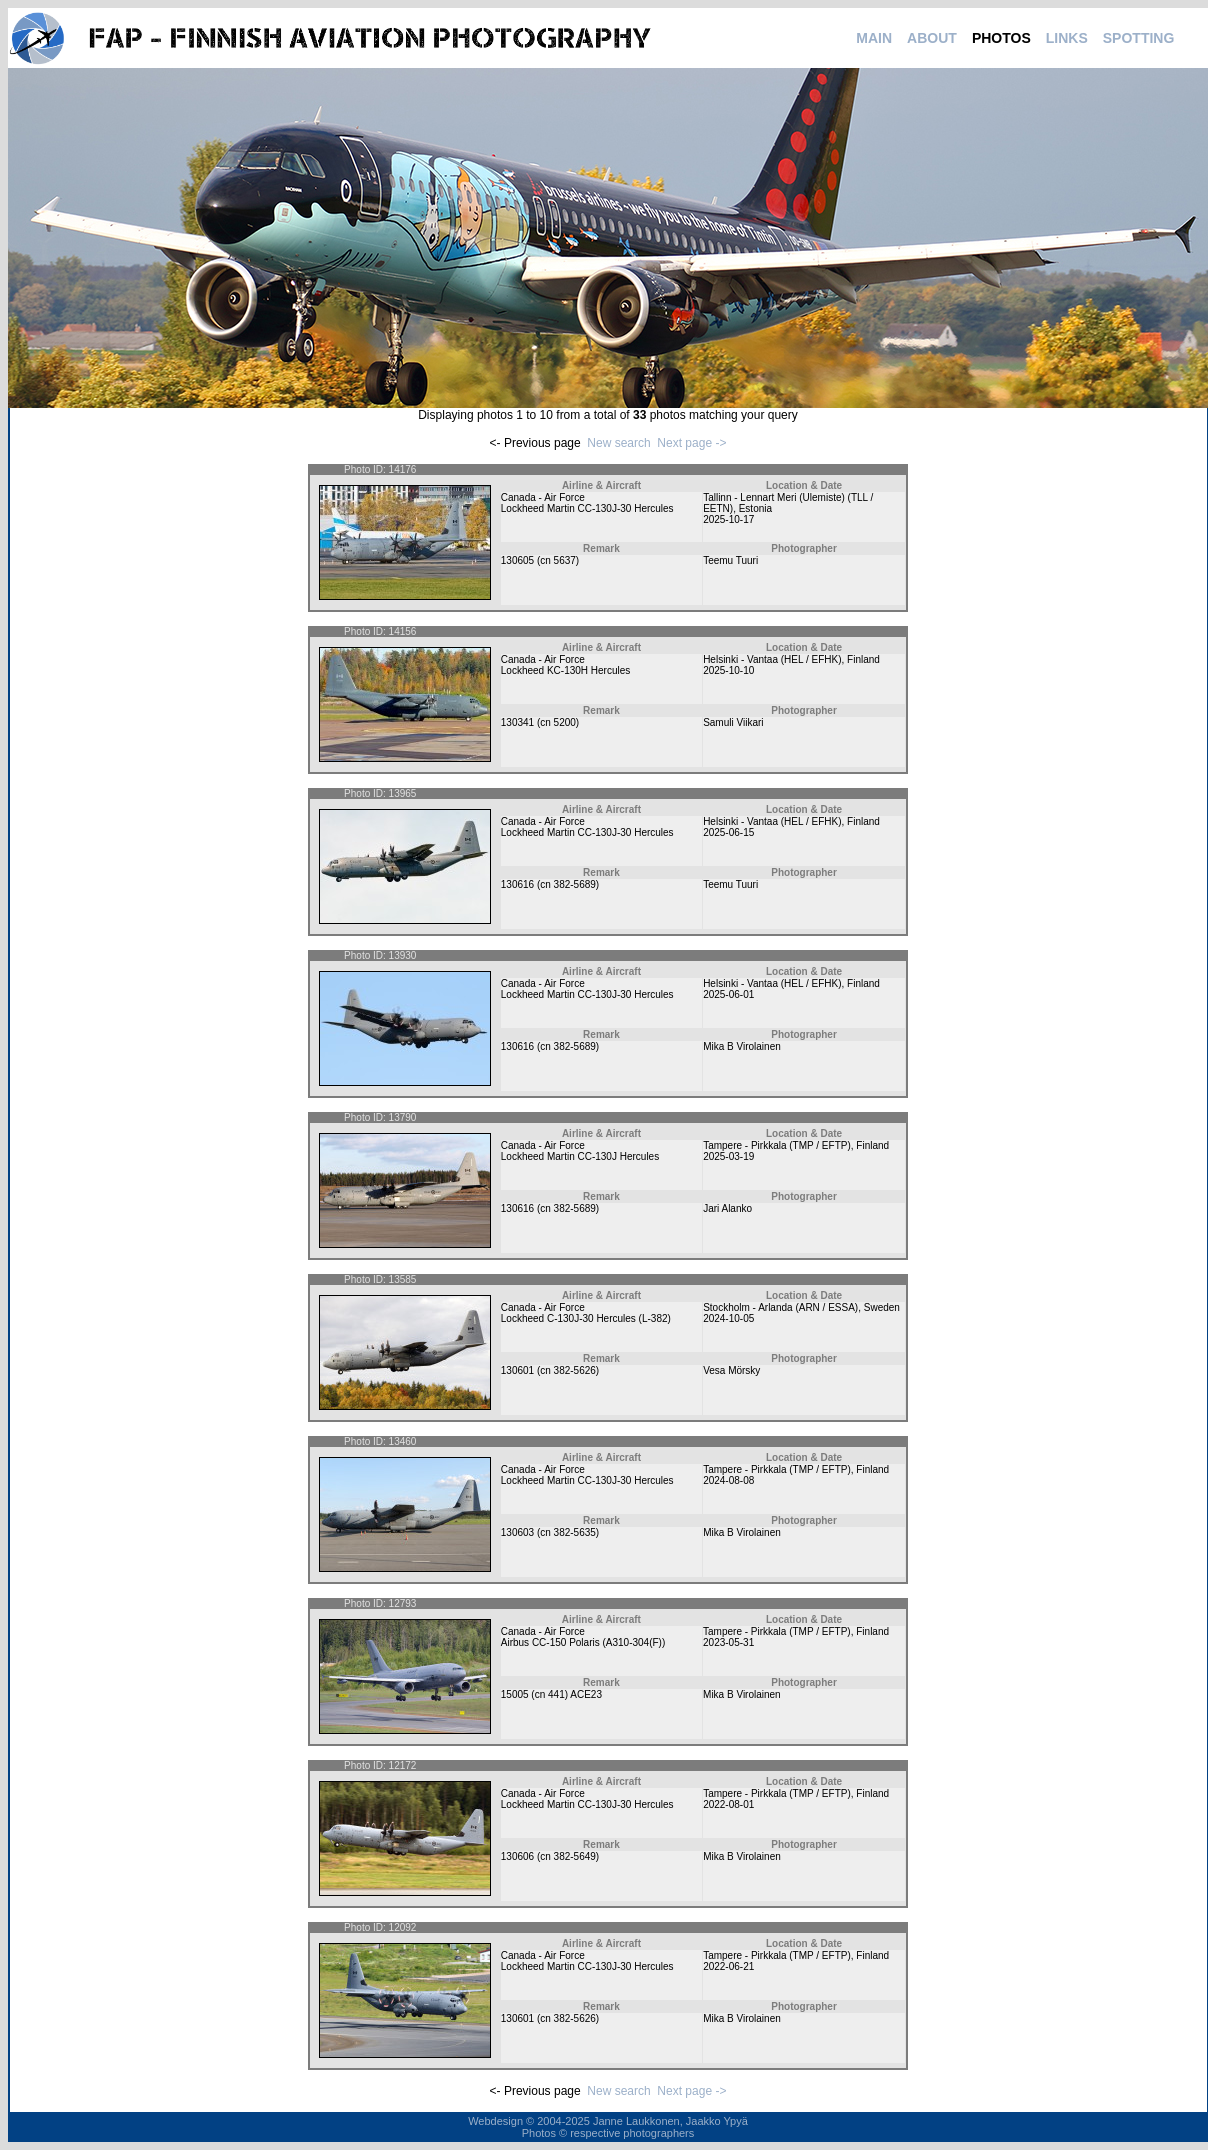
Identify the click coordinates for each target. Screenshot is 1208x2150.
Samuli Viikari (733, 722)
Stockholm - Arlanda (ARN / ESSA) (780, 1307)
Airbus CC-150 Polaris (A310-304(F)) (583, 1642)
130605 (517, 560)
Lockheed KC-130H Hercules (566, 670)
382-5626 (575, 1370)
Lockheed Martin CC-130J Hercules (580, 1156)
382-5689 (575, 884)
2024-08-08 (728, 1480)
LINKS (1067, 38)
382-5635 (575, 1532)
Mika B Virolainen (742, 1046)
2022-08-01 (728, 1804)
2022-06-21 (728, 1966)
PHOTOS (1001, 38)
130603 (517, 1532)
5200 (565, 722)
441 (556, 1694)
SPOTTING (1139, 38)
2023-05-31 (728, 1642)
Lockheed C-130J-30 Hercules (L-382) (586, 1318)
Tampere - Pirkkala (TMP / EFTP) (777, 1145)
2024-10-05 (728, 1318)
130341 (517, 722)
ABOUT (932, 38)
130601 (517, 1370)
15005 (515, 1694)
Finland (863, 659)
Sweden (882, 1307)
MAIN (874, 38)
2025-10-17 (728, 519)
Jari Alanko (727, 1208)
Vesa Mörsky (731, 1370)
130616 (517, 884)
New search (618, 443)
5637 (565, 560)
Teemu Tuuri (730, 560)
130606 (517, 1856)
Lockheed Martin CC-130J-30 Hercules (587, 508)
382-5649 (575, 1856)
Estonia (755, 508)
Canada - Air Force (543, 497)
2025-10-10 (728, 670)
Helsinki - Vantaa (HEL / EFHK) (772, 659)
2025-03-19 (728, 1156)
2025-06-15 (728, 832)
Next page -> (691, 443)
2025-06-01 (728, 994)
